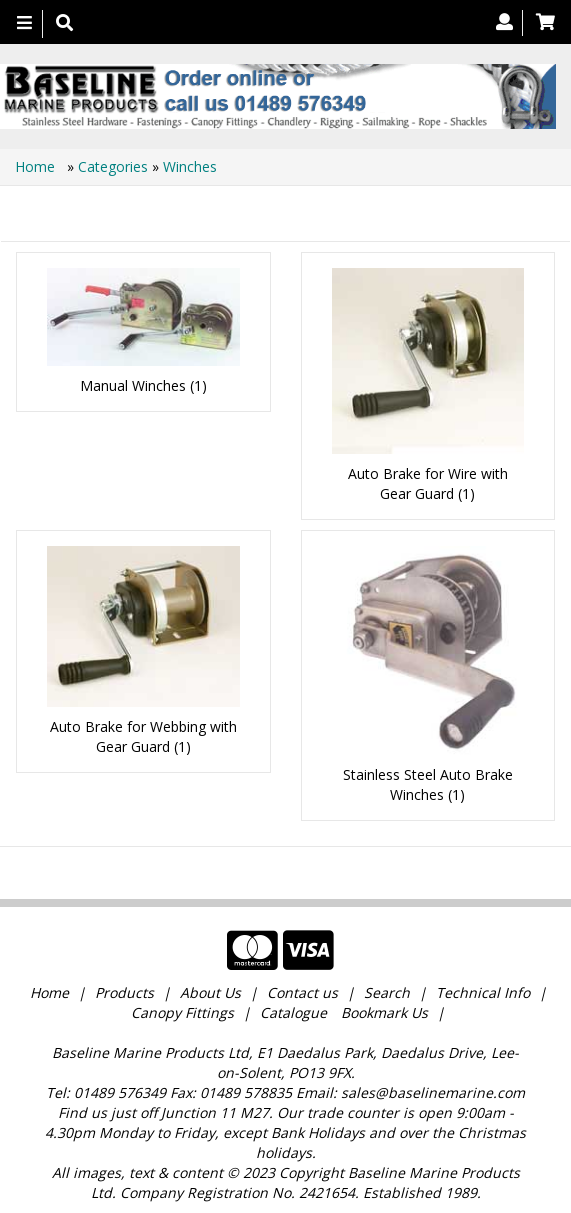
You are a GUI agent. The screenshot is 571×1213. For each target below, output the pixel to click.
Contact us (302, 992)
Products (124, 992)
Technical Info (483, 992)
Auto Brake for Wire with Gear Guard (428, 483)
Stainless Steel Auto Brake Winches (428, 784)
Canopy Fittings (182, 1012)
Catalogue (293, 1012)
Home (37, 166)
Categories (115, 166)
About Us (210, 992)
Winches (190, 166)
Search (389, 992)
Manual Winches (133, 385)
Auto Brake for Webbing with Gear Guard (143, 736)
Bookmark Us (384, 1012)
